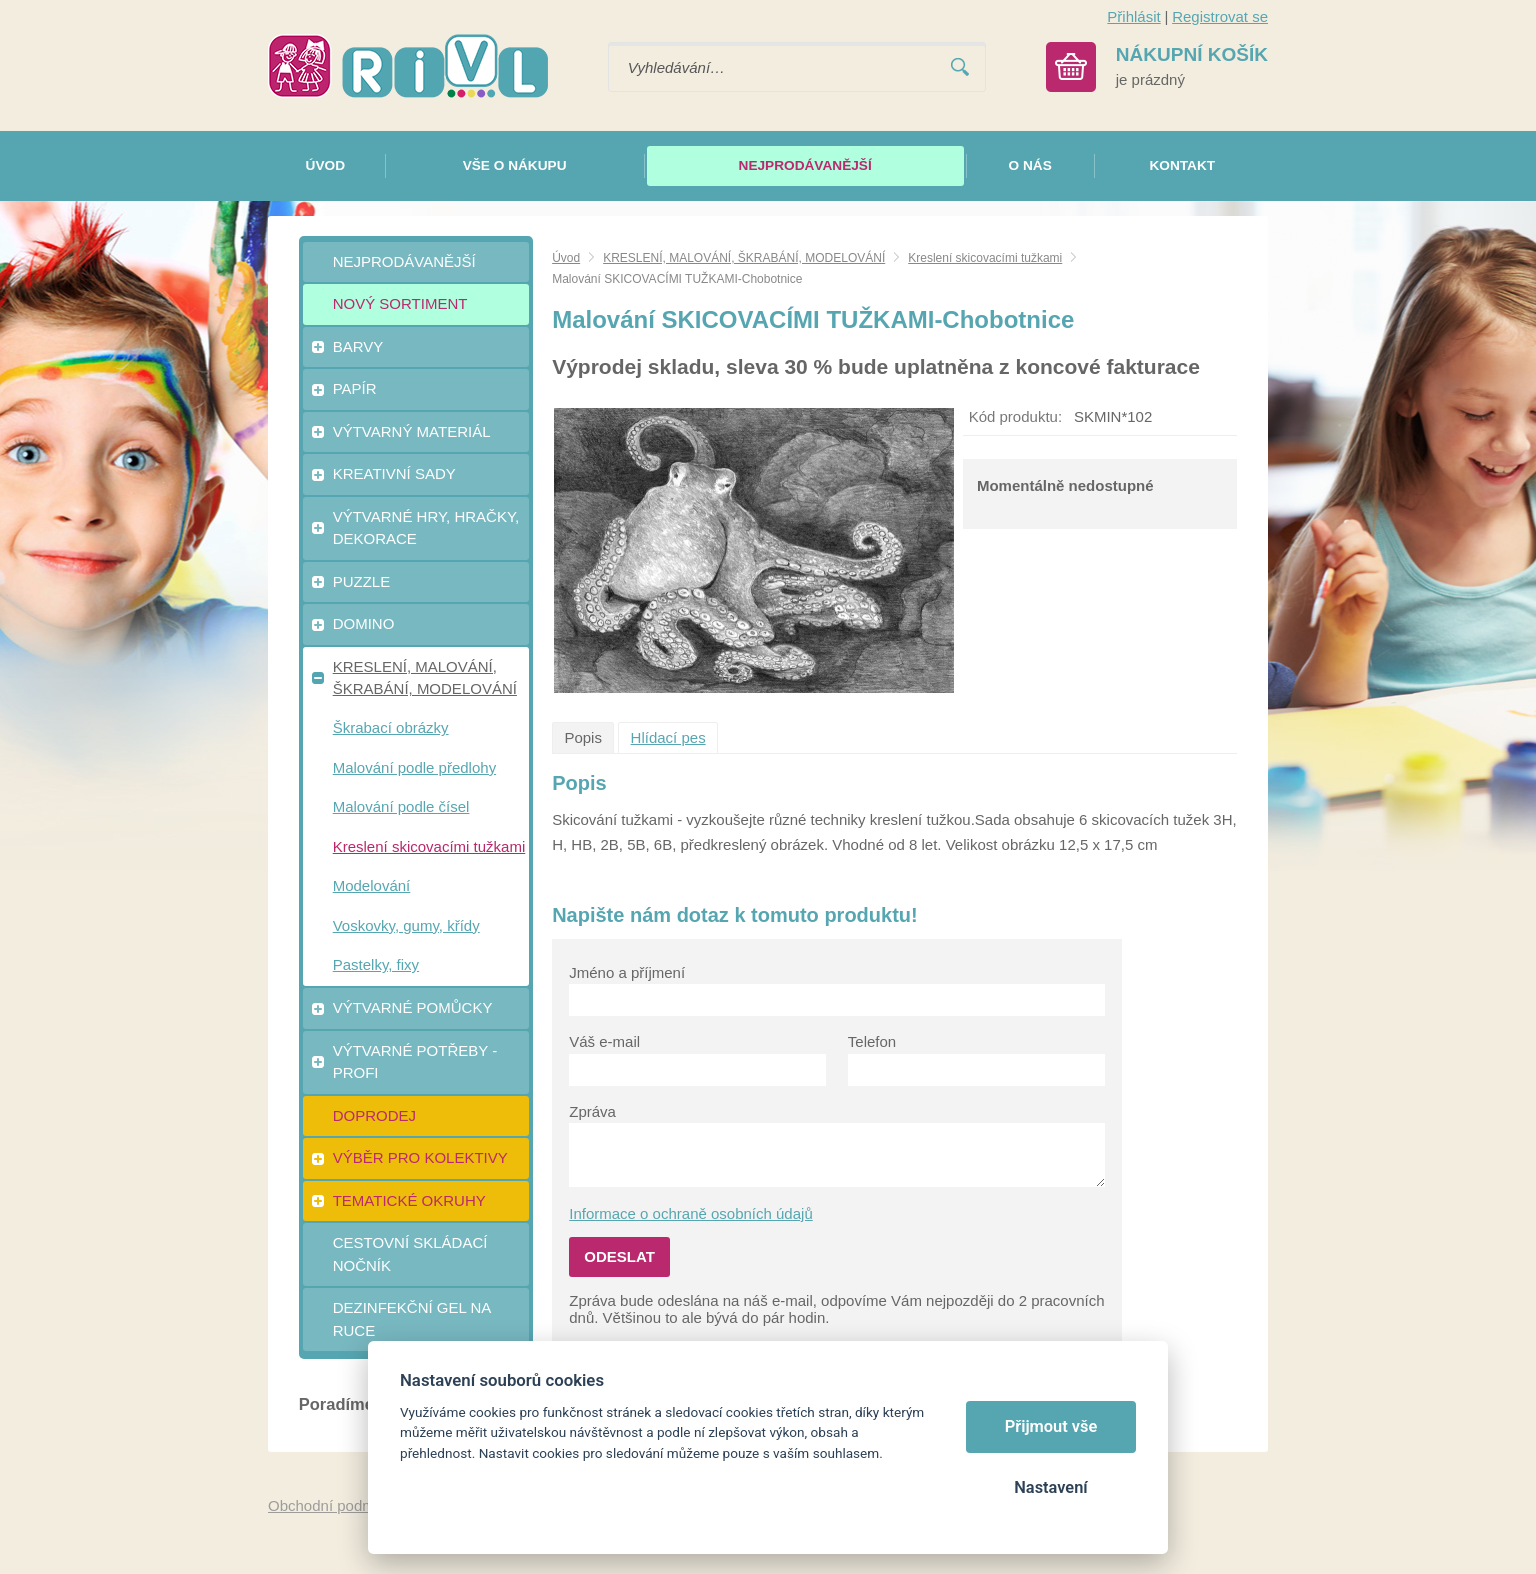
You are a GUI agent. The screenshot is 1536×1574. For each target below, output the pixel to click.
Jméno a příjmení (627, 972)
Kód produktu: (1015, 416)
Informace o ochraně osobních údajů (691, 1213)
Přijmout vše (1051, 1426)
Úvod (566, 258)
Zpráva (592, 1111)
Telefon (872, 1041)
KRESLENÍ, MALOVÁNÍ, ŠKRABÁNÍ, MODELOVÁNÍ (744, 258)
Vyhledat (960, 67)
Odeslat (619, 1256)
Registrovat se (1220, 16)
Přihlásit (1133, 16)
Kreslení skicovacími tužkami (985, 258)
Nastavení (1050, 1487)
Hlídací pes (668, 737)
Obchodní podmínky (335, 1505)
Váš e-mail (604, 1041)
